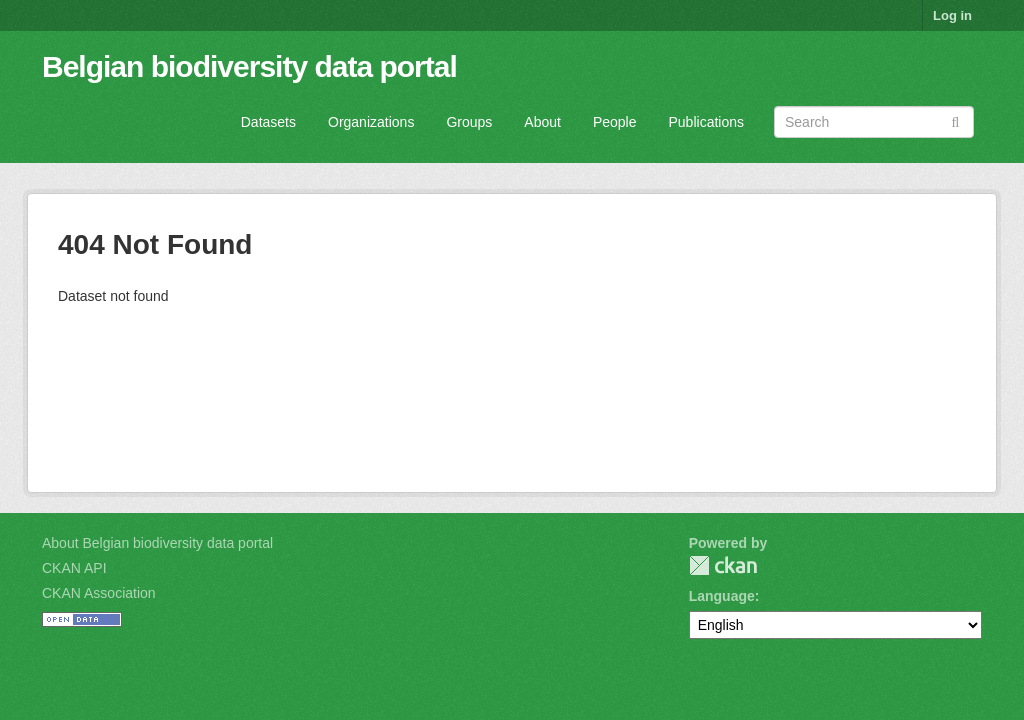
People (615, 122)
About (542, 122)
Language (722, 596)
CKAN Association (99, 593)
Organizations (371, 122)
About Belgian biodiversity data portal (157, 543)
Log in (952, 15)
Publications (707, 122)
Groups (469, 122)
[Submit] (955, 120)
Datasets (268, 122)
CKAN (723, 565)
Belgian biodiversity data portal (249, 66)
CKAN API (74, 568)
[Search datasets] (874, 122)
